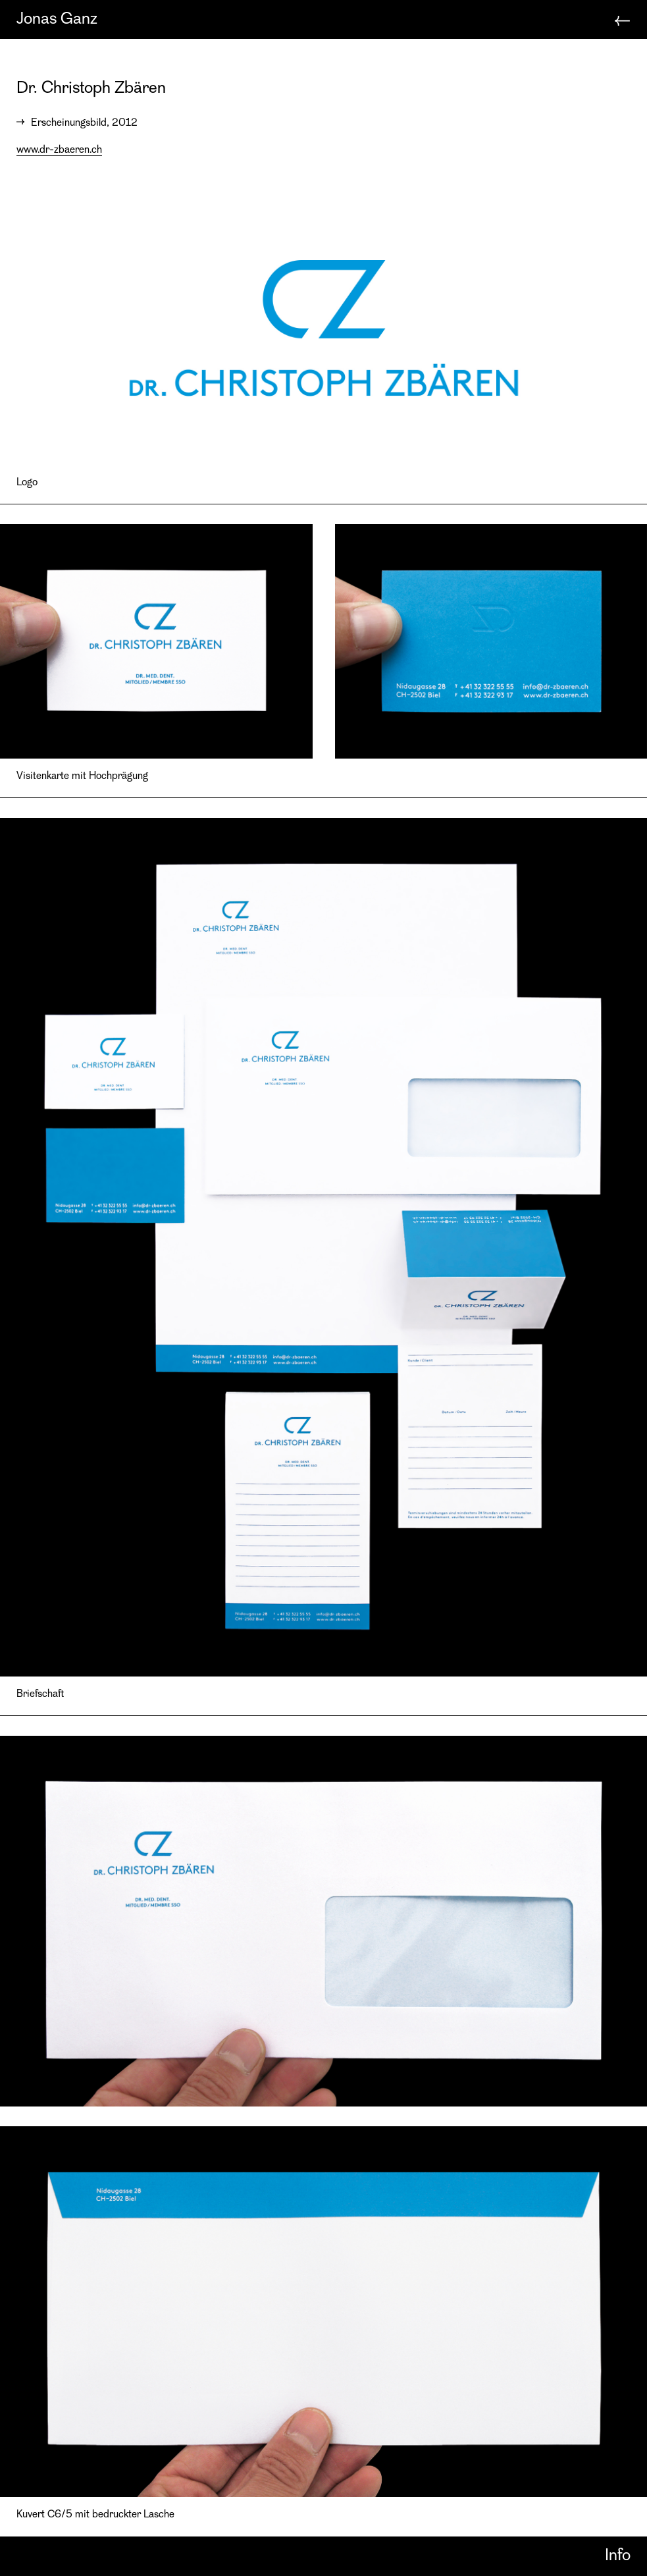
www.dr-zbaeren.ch (59, 150)
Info (618, 2556)
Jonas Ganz (56, 19)
